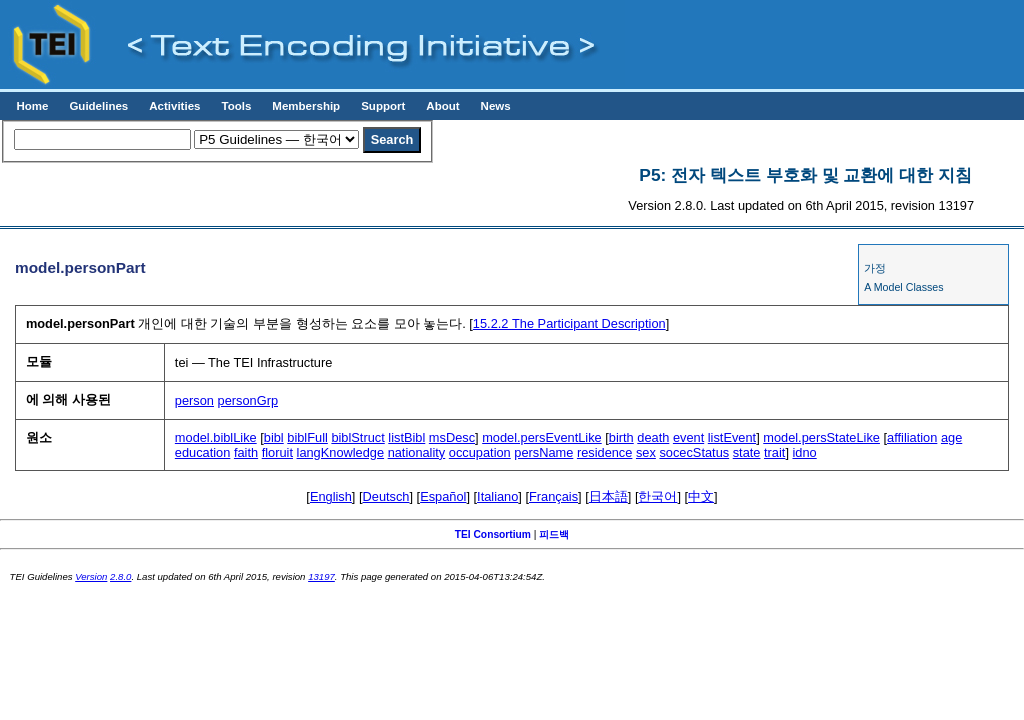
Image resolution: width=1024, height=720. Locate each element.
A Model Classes (903, 287)
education (203, 452)
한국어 (657, 496)
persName (543, 452)
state (747, 452)
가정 (875, 268)
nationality (417, 452)
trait (774, 452)
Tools (236, 106)
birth (621, 437)
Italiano (497, 496)
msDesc (452, 437)
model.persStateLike (821, 437)
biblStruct (357, 437)
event (688, 437)
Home (32, 106)
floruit (277, 452)
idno (805, 452)
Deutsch (386, 496)
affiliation (912, 437)
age (951, 437)
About (442, 106)
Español (443, 496)
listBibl (406, 437)
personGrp (248, 400)
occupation (480, 452)
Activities (174, 106)
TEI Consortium (493, 534)
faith (246, 452)
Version (91, 576)
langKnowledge (341, 452)
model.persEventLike (542, 437)
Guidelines (98, 106)
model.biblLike (216, 437)
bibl (274, 437)
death (653, 437)
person (194, 400)
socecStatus (694, 452)
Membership (306, 106)
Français (553, 496)
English (331, 496)
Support (383, 106)
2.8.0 (120, 576)
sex (646, 452)
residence (605, 452)
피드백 (554, 534)
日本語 (608, 496)
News (496, 106)
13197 (321, 576)
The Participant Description (569, 323)
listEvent (732, 437)
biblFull (307, 437)
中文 (701, 496)
